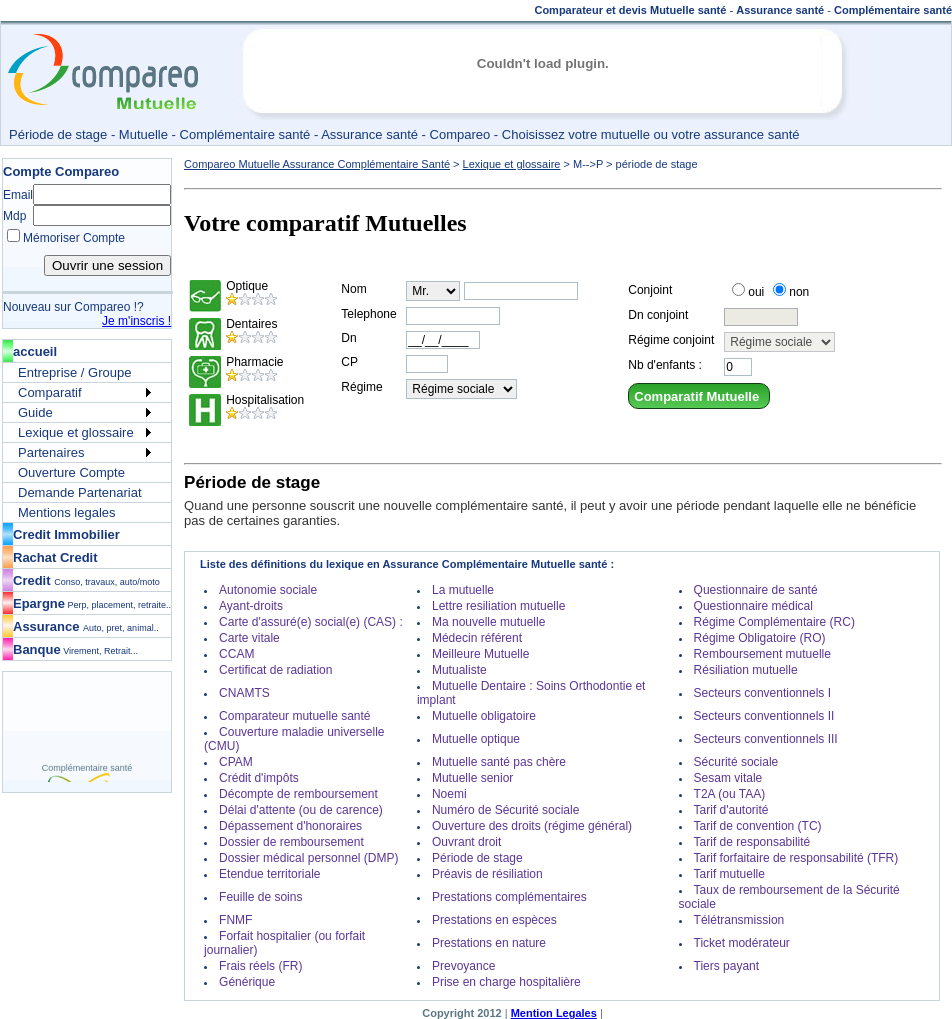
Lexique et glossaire (76, 432)
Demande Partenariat (80, 492)
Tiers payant (727, 966)
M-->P (588, 164)
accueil (35, 351)
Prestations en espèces (494, 920)
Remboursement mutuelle (762, 654)
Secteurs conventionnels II (764, 716)
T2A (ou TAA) (730, 794)
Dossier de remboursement (291, 842)
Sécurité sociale (736, 762)
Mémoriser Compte (74, 238)
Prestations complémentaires (509, 897)
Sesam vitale (728, 778)
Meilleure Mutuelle (480, 654)
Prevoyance (463, 966)
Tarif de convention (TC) (758, 826)
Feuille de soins (260, 897)
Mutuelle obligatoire (484, 716)
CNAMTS (244, 693)
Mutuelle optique (476, 739)
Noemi (449, 794)
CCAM (236, 654)
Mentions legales (67, 512)
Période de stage (477, 858)
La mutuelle (463, 590)
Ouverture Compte (71, 472)
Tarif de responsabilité (752, 842)
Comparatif (50, 392)
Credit (86, 580)
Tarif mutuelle (729, 874)
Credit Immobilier (66, 534)
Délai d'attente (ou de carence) (301, 810)
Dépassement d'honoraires (290, 826)
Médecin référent (477, 638)
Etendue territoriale (269, 874)
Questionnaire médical (753, 606)
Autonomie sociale (268, 590)
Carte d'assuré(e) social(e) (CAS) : (311, 622)
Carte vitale (249, 638)
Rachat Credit (55, 557)
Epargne (92, 603)
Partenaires (51, 452)
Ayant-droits (251, 606)
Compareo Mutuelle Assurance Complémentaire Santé (317, 164)
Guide (35, 412)
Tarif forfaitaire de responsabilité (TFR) (796, 858)
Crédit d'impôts (259, 778)
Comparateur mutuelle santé (294, 716)
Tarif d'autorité (731, 810)
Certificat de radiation (275, 670)
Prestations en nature (489, 943)
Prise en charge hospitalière (506, 982)
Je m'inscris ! (136, 321)
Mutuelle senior (472, 778)
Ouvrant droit (466, 842)
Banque (75, 649)
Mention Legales (554, 1013)
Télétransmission (739, 920)
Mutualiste (459, 670)
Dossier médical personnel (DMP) (308, 858)
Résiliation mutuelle (746, 670)
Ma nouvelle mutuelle (488, 622)
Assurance (86, 626)
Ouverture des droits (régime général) (532, 826)
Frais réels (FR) (260, 966)
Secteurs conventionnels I (762, 693)
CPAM (236, 762)
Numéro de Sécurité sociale (505, 810)
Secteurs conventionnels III (766, 739)
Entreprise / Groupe (74, 372)
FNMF (235, 920)
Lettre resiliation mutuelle (498, 606)
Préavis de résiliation (487, 874)
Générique (247, 982)
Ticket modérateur (742, 943)
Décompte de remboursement (298, 794)
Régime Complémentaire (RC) (774, 622)
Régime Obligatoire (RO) (760, 638)
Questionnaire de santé (756, 590)
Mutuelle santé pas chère (499, 762)
